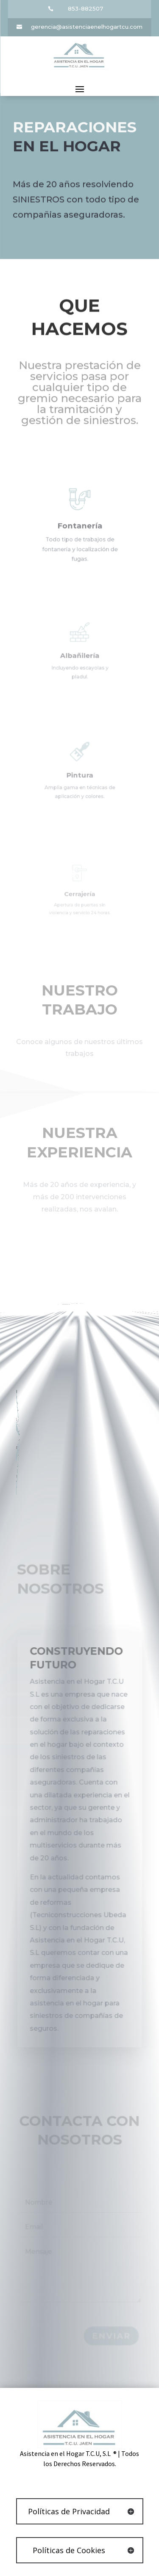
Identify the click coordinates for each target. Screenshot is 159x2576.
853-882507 (85, 8)
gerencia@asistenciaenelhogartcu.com (86, 26)
